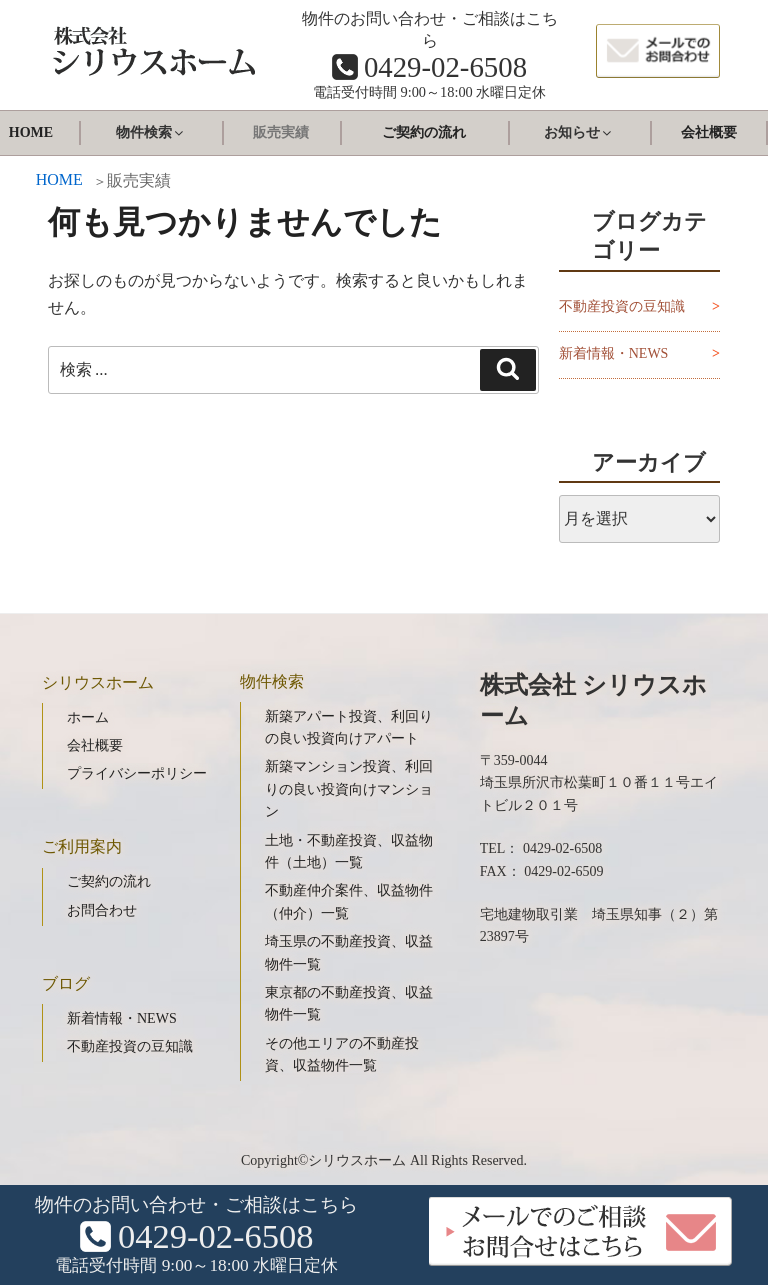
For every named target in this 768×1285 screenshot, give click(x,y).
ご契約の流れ (424, 132)
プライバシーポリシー (137, 773)
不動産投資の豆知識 (622, 306)
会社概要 (709, 132)
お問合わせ (102, 910)
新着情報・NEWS (614, 353)
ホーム (88, 717)
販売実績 (281, 132)
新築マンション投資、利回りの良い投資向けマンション (349, 789)
